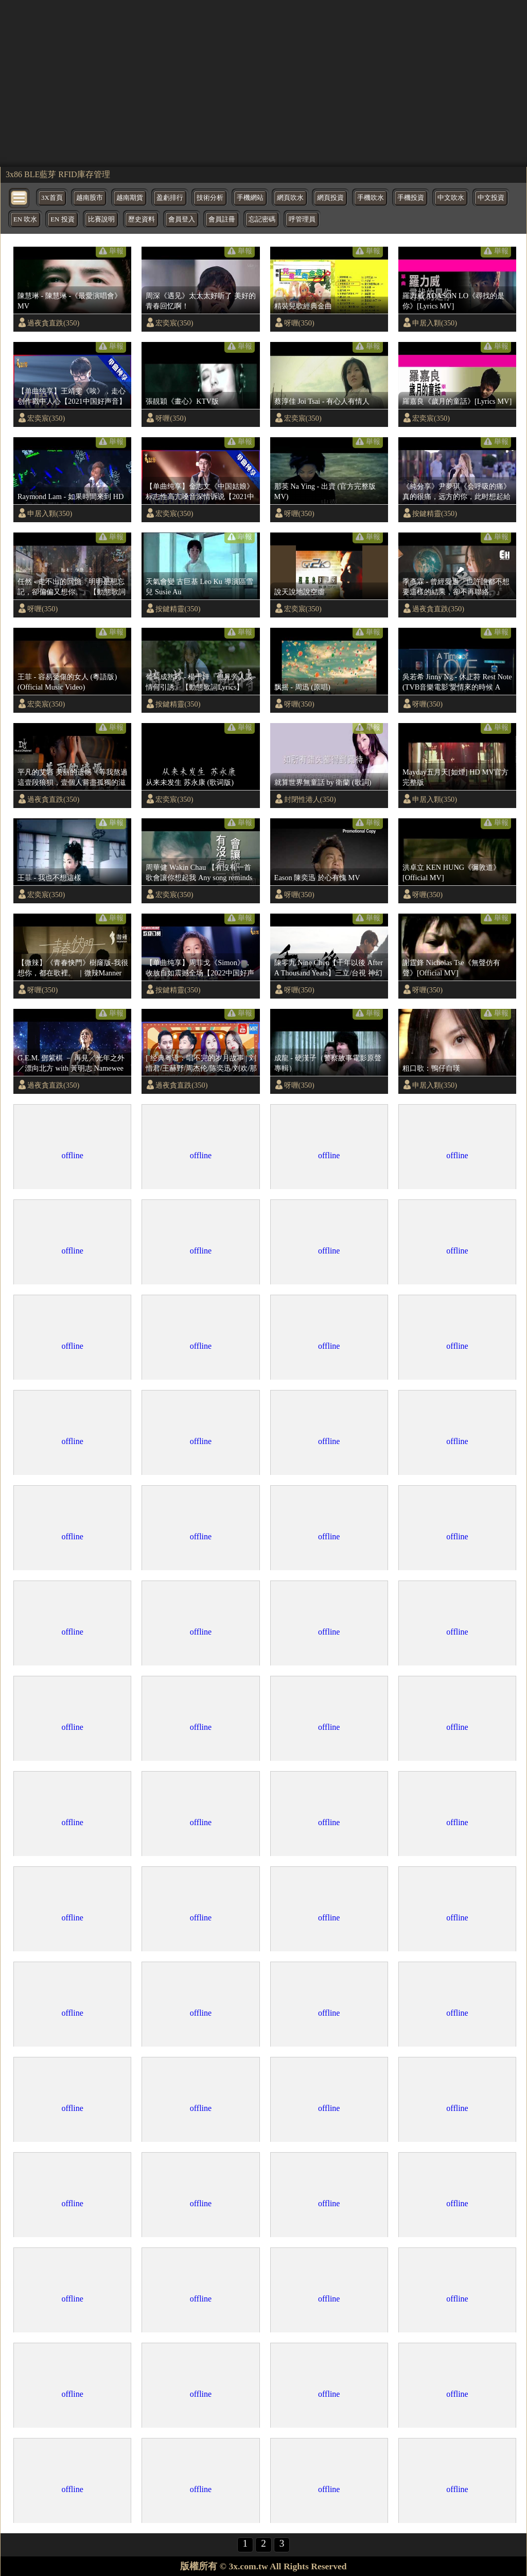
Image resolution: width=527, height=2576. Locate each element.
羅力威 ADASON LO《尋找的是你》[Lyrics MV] (453, 300)
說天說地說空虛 (299, 592)
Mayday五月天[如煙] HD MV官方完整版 (455, 777)
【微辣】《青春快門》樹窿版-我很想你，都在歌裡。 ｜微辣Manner (72, 967)
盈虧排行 (169, 197)
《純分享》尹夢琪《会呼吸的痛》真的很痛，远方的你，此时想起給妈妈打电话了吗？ (456, 492)
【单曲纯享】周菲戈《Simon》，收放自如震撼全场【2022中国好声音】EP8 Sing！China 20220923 (200, 968)
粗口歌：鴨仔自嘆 (431, 1068)
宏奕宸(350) (174, 323)
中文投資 (491, 197)
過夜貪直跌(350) (53, 323)
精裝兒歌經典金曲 (303, 306)
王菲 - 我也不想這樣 (49, 877)
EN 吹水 (25, 219)
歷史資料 (141, 219)
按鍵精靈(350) (434, 513)
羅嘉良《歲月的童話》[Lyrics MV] (457, 401)
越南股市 (89, 197)
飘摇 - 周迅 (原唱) (302, 687)
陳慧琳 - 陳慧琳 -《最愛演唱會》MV (69, 300)
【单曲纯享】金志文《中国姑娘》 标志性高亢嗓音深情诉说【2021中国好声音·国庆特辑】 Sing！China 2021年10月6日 (200, 492)
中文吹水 (450, 197)
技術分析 (210, 197)
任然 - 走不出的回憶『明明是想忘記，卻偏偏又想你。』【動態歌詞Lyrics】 (71, 587)
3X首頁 (52, 197)
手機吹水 (370, 197)
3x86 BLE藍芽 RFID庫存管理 (58, 174)
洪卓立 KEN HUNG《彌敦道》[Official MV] (451, 872)
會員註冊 (221, 219)
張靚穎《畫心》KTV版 (182, 401)
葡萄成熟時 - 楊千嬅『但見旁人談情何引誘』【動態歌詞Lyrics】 (199, 682)
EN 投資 (62, 219)
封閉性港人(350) (310, 799)
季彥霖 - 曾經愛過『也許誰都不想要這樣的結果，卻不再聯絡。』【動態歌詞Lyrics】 (456, 587)
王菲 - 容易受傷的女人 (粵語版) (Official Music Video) (67, 682)
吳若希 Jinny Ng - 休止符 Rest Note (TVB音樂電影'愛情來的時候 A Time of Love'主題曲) (457, 682)
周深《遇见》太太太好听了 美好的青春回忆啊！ (201, 300)
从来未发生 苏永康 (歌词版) (190, 782)
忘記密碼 (262, 219)
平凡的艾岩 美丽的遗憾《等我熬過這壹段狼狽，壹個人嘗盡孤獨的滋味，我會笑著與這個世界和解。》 (72, 777)
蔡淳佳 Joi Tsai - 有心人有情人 (322, 401)
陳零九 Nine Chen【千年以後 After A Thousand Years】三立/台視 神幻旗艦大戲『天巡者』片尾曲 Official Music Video (329, 968)
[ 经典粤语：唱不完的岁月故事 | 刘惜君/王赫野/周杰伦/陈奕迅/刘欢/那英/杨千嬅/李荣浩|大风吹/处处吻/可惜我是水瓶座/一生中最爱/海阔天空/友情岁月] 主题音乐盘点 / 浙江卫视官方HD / (201, 1063)
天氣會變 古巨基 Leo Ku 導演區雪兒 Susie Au (199, 586)
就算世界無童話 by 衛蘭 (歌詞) (323, 782)
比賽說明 (101, 219)
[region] (263, 82)
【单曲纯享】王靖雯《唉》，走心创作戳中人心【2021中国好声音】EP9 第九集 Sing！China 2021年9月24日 (73, 396)
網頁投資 (330, 197)
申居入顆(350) (434, 323)
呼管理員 (302, 219)
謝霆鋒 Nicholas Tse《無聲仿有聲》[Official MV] (451, 967)
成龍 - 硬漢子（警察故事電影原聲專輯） (327, 1063)
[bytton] (19, 197)
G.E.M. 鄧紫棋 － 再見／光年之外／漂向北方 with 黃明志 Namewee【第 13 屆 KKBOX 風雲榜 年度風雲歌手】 (71, 1063)
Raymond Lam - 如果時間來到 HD (70, 496)
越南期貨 (129, 197)
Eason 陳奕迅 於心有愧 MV (317, 877)
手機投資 (410, 197)
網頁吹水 (290, 197)
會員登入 (181, 219)
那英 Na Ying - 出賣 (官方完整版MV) (325, 491)
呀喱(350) (299, 323)
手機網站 (250, 197)
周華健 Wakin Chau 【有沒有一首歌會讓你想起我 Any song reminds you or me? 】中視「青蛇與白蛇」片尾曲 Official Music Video (199, 873)
